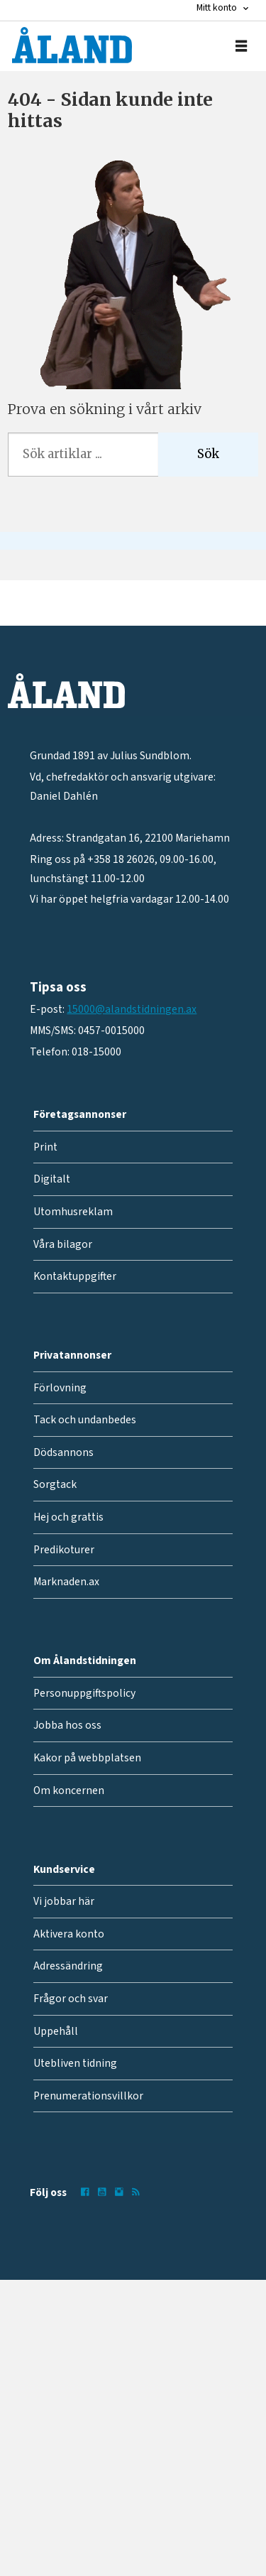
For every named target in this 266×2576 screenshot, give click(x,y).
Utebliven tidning (75, 2063)
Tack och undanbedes (84, 1420)
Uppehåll (55, 2031)
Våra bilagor (62, 1244)
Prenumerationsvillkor (88, 2096)
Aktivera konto (68, 1934)
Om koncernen (68, 1790)
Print (45, 1147)
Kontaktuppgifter (74, 1276)
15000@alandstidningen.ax (131, 1009)
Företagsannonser (79, 1114)
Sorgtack (55, 1484)
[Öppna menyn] (241, 46)
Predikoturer (63, 1550)
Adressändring (68, 1966)
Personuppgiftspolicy (84, 1693)
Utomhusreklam (73, 1211)
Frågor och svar (70, 1998)
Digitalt (51, 1179)
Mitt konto (216, 8)
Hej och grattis (68, 1517)
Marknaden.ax (66, 1581)
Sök (208, 454)
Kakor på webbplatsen (87, 1758)
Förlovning (60, 1388)
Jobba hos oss (67, 1725)
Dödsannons (63, 1452)
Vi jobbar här (63, 1901)
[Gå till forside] (72, 45)
